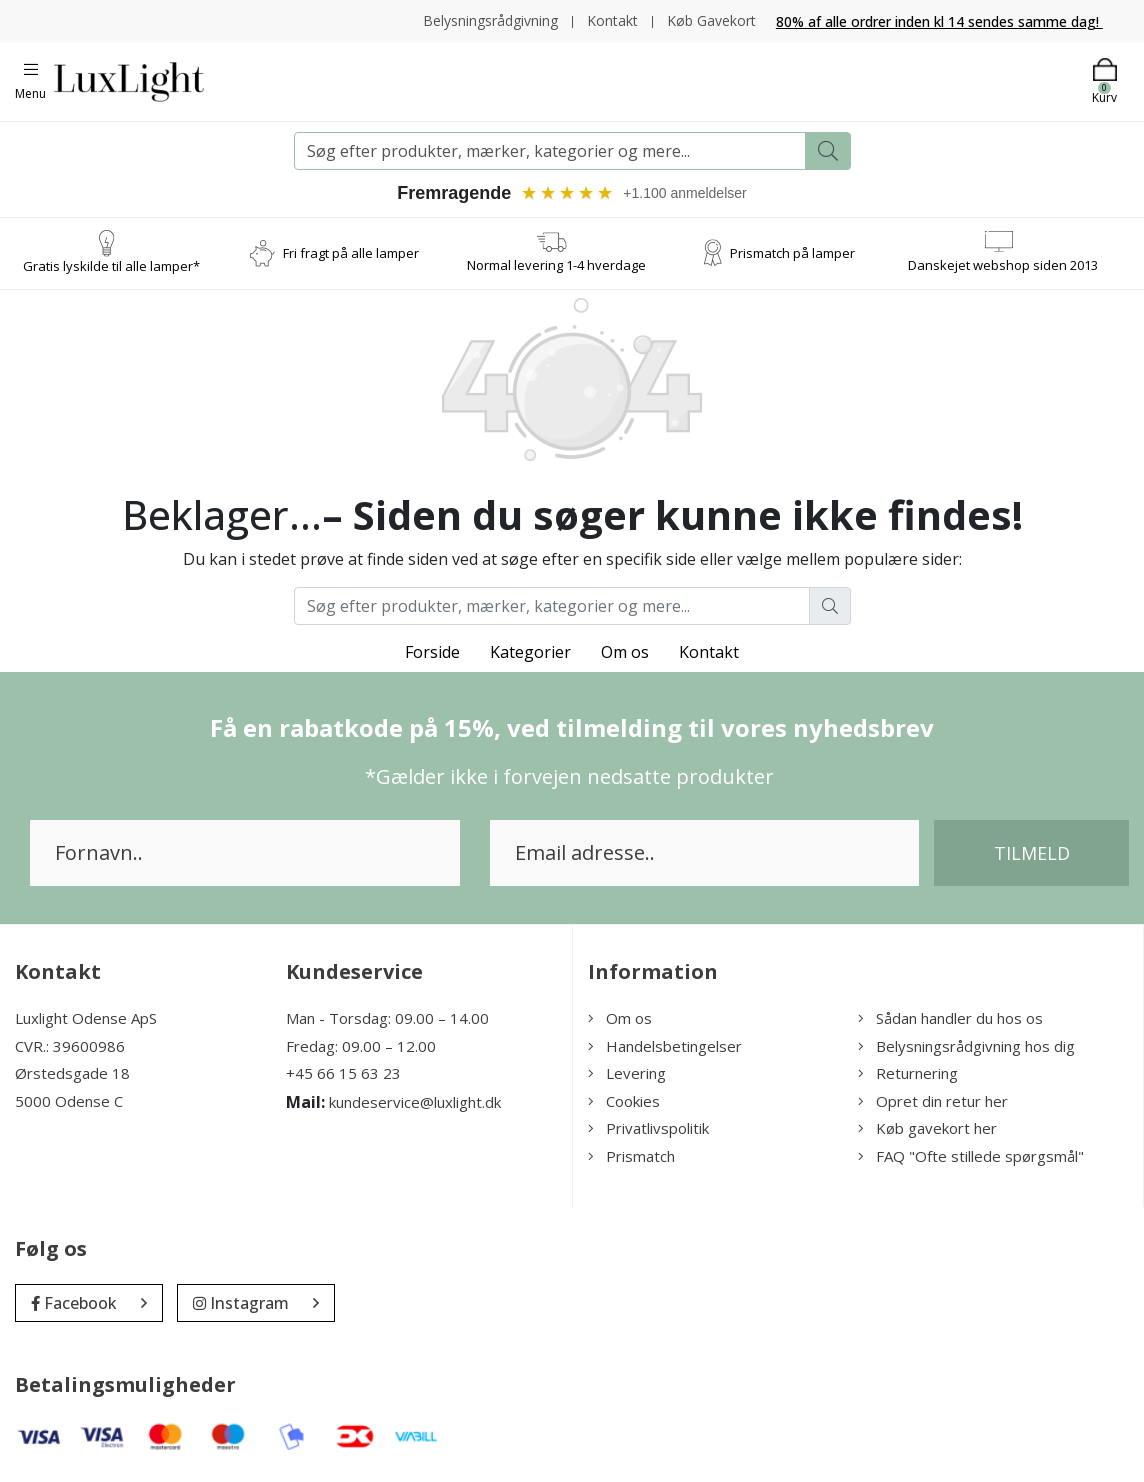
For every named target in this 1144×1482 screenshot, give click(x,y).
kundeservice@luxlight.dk (415, 1102)
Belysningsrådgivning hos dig (966, 1046)
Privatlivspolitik (648, 1128)
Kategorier (530, 652)
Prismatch (631, 1156)
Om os (625, 652)
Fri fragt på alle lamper (351, 253)
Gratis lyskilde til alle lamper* (111, 266)
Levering (627, 1073)
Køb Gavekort (711, 20)
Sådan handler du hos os (950, 1018)
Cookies (624, 1101)
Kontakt (612, 20)
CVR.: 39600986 (70, 1046)
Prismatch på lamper (792, 253)
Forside (432, 652)
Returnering (908, 1073)
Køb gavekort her (927, 1128)
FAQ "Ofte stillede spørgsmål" (971, 1156)
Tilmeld (1032, 853)
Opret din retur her (933, 1101)
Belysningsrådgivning (490, 20)
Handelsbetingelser (665, 1046)
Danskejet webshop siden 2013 (1003, 265)
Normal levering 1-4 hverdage (556, 265)
